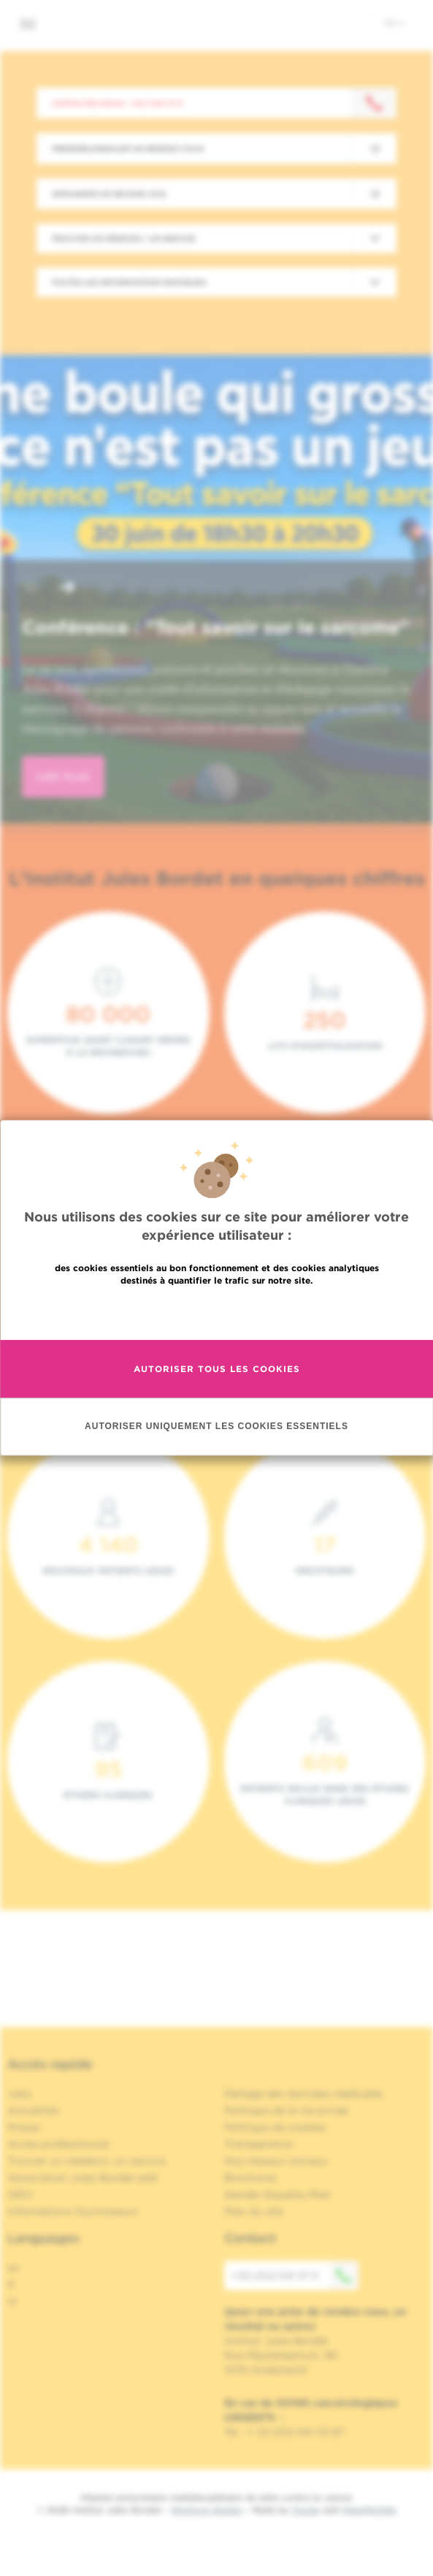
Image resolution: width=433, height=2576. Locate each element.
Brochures (250, 2177)
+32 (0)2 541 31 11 (295, 2275)
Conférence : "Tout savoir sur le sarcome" (215, 627)
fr (394, 22)
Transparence (258, 2144)
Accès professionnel (58, 2144)
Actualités (33, 2110)
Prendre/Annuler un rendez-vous (128, 148)
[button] (32, 588)
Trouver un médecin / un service (123, 238)
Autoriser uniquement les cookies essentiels (216, 1427)
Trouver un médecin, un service (86, 2161)
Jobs (19, 2093)
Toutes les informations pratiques (128, 282)
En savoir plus (216, 1311)
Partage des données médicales (303, 2093)
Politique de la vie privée (286, 2110)
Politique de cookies (275, 2127)
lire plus (63, 776)
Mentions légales (206, 2509)
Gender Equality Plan (277, 2194)
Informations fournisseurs (72, 2211)
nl (12, 2301)
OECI (20, 2194)
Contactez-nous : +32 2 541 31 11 (117, 103)
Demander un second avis (109, 193)
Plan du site (253, 2211)
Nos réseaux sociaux (276, 2161)
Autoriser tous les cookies (217, 1368)
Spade (306, 2509)
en (13, 2267)
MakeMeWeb (369, 2509)
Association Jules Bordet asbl (82, 2177)
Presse (23, 2127)
